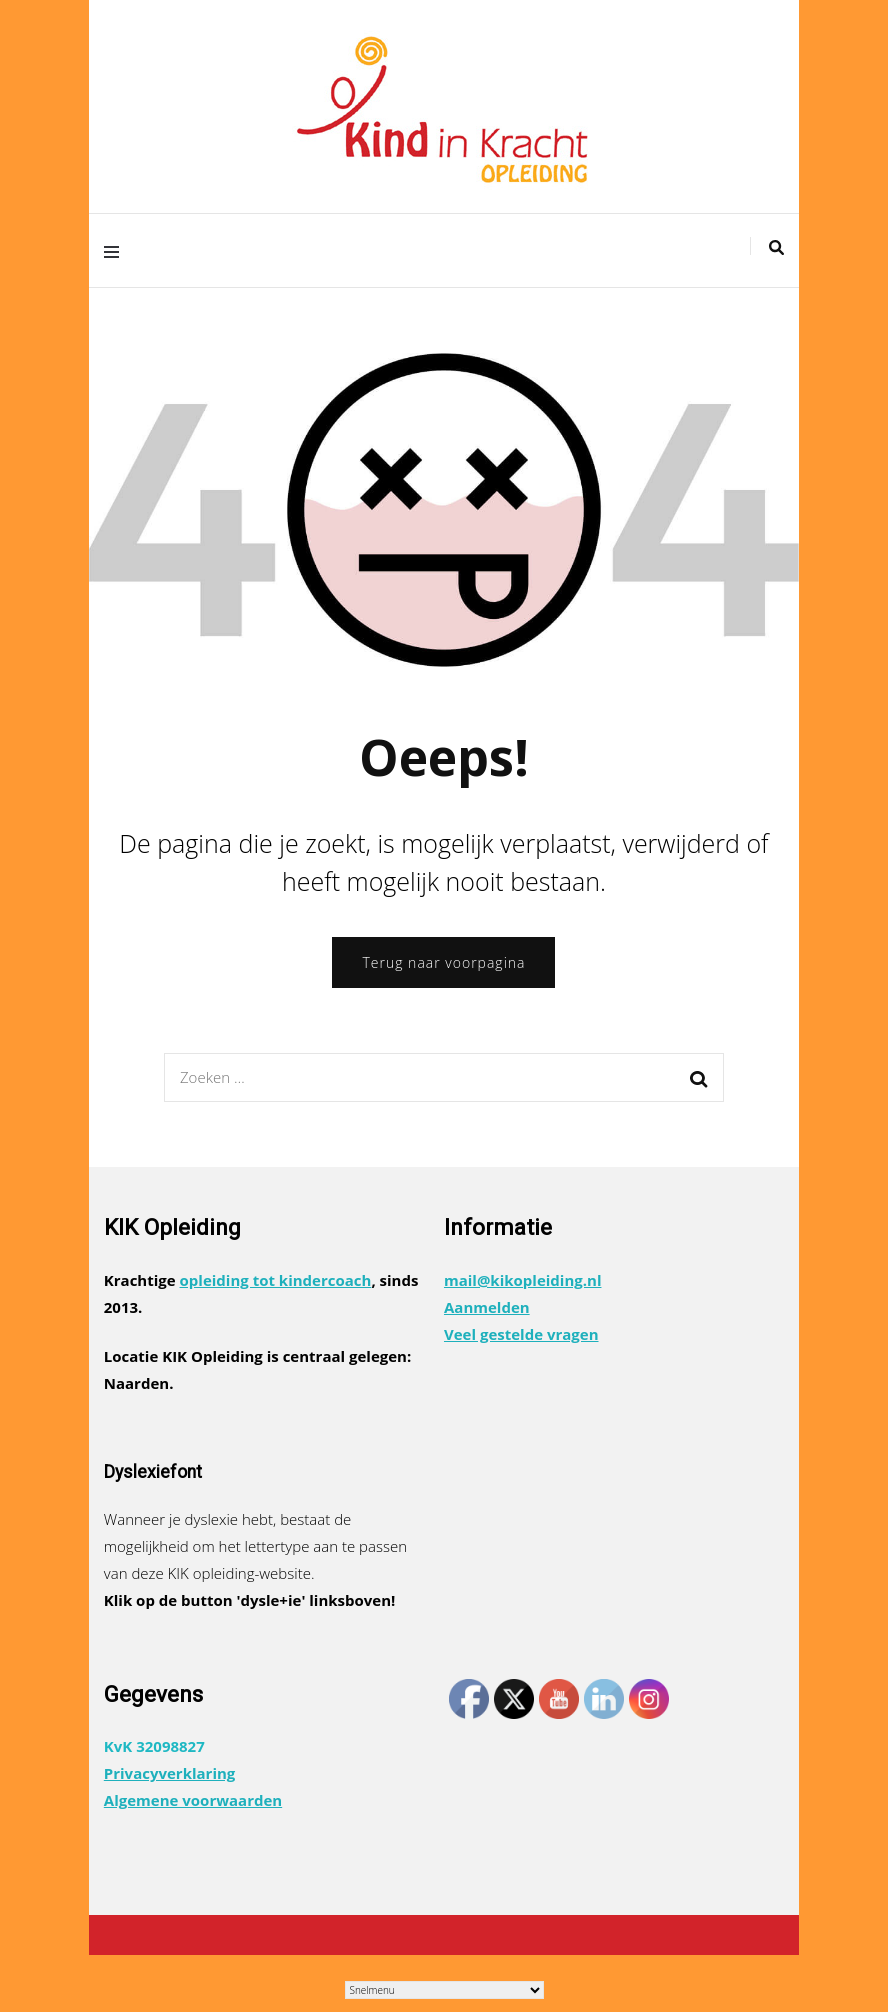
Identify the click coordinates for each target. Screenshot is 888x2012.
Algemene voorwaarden (193, 1800)
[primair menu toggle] (116, 250)
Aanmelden (487, 1307)
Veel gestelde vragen (521, 1334)
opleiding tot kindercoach (276, 1280)
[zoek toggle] (776, 247)
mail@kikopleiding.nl (523, 1280)
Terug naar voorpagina (443, 962)
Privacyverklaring (170, 1773)
